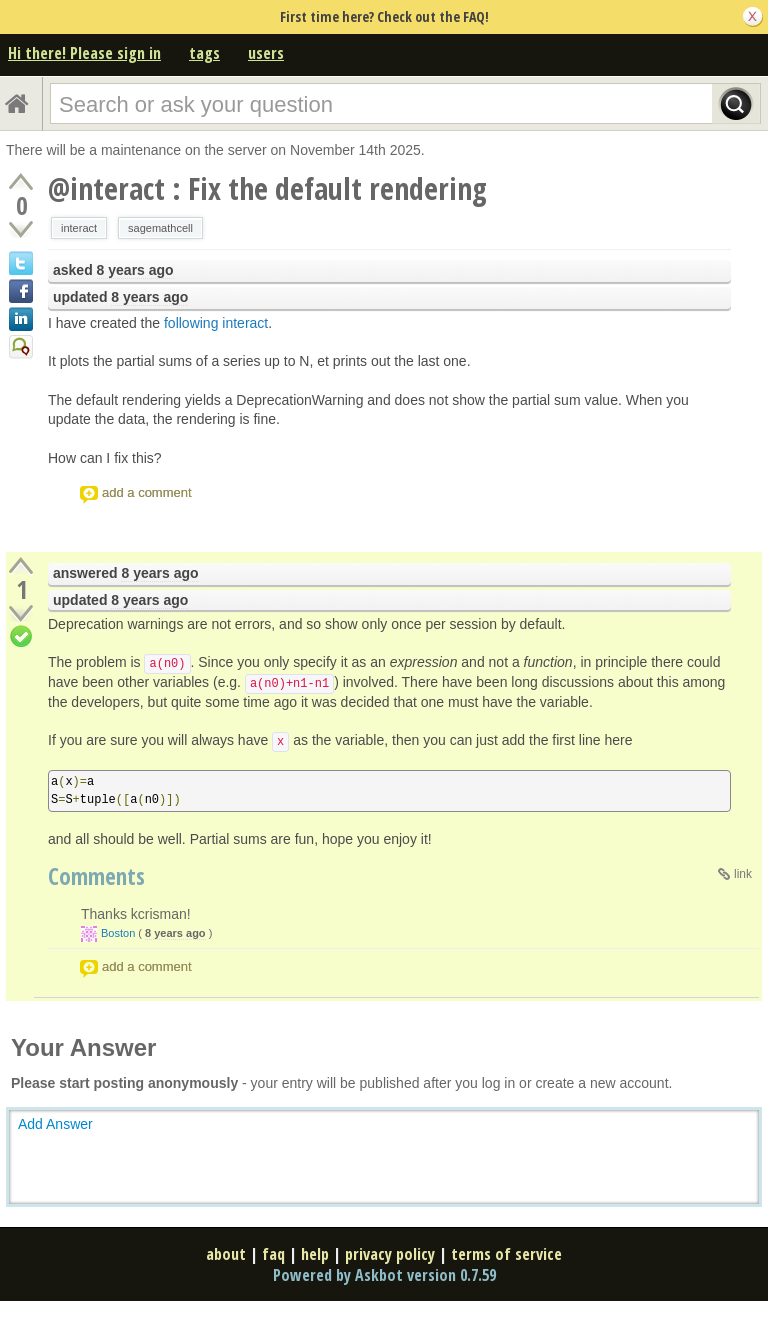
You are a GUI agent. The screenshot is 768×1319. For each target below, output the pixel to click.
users (266, 53)
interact (79, 228)
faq (273, 1254)
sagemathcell (160, 228)
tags (204, 53)
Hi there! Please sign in (84, 53)
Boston (118, 933)
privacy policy (390, 1254)
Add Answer (55, 1124)
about (226, 1254)
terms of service (506, 1254)
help (315, 1254)
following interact (216, 323)
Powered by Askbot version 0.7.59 (384, 1275)
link (743, 874)
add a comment (147, 492)
